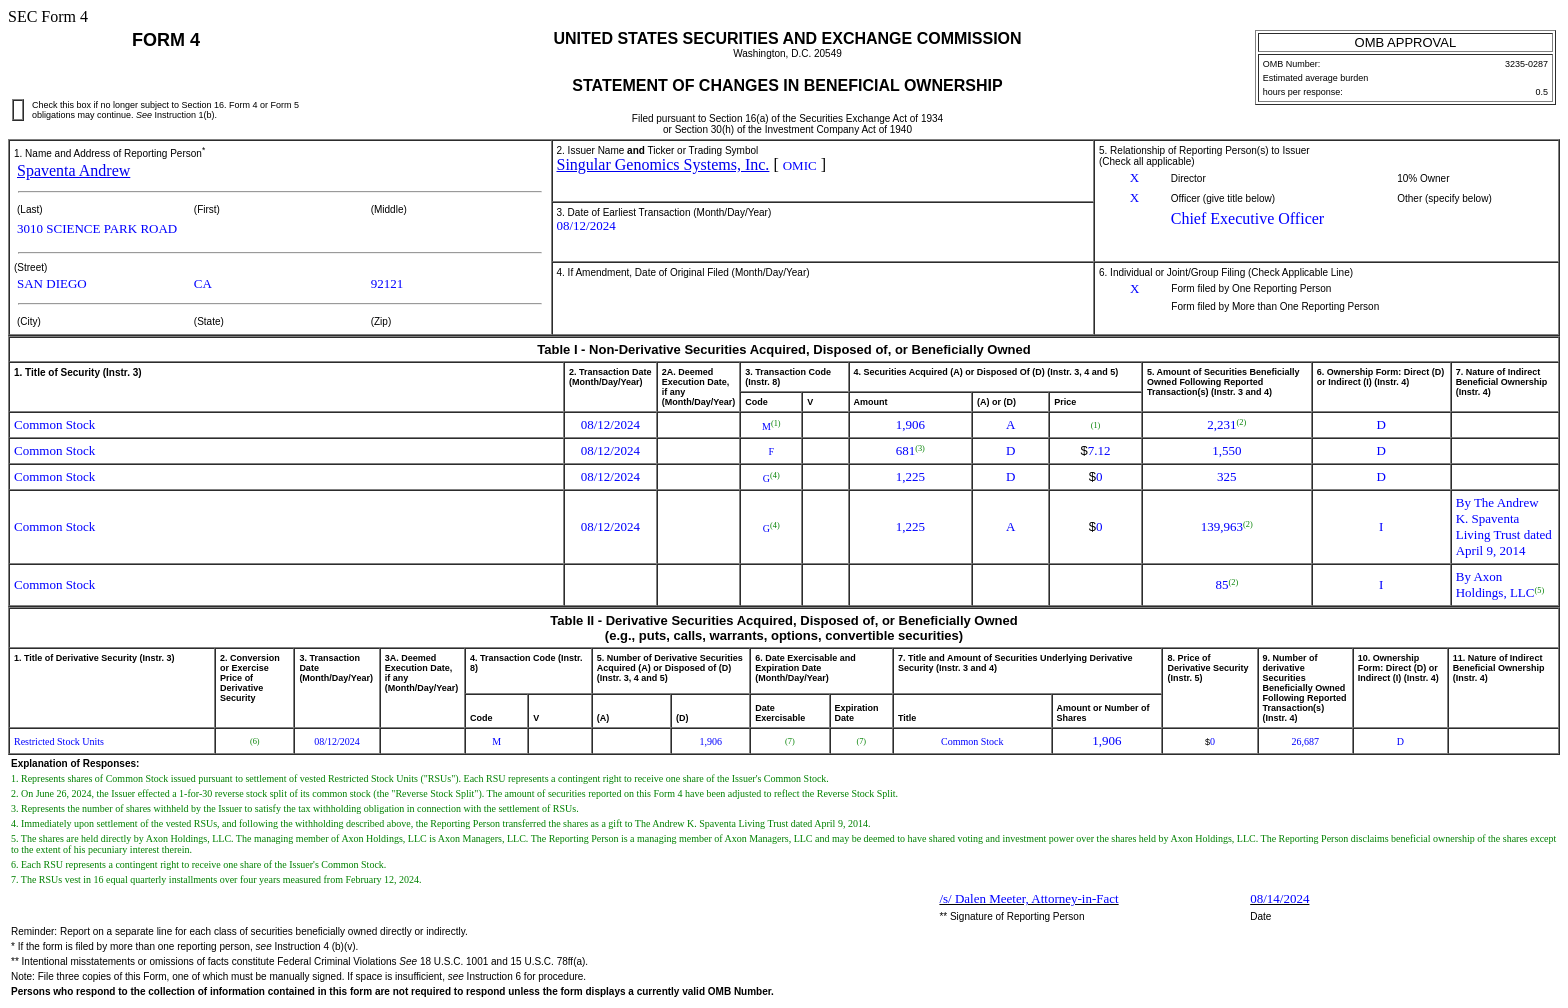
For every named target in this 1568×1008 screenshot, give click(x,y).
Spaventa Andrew (73, 170)
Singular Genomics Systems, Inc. (663, 164)
